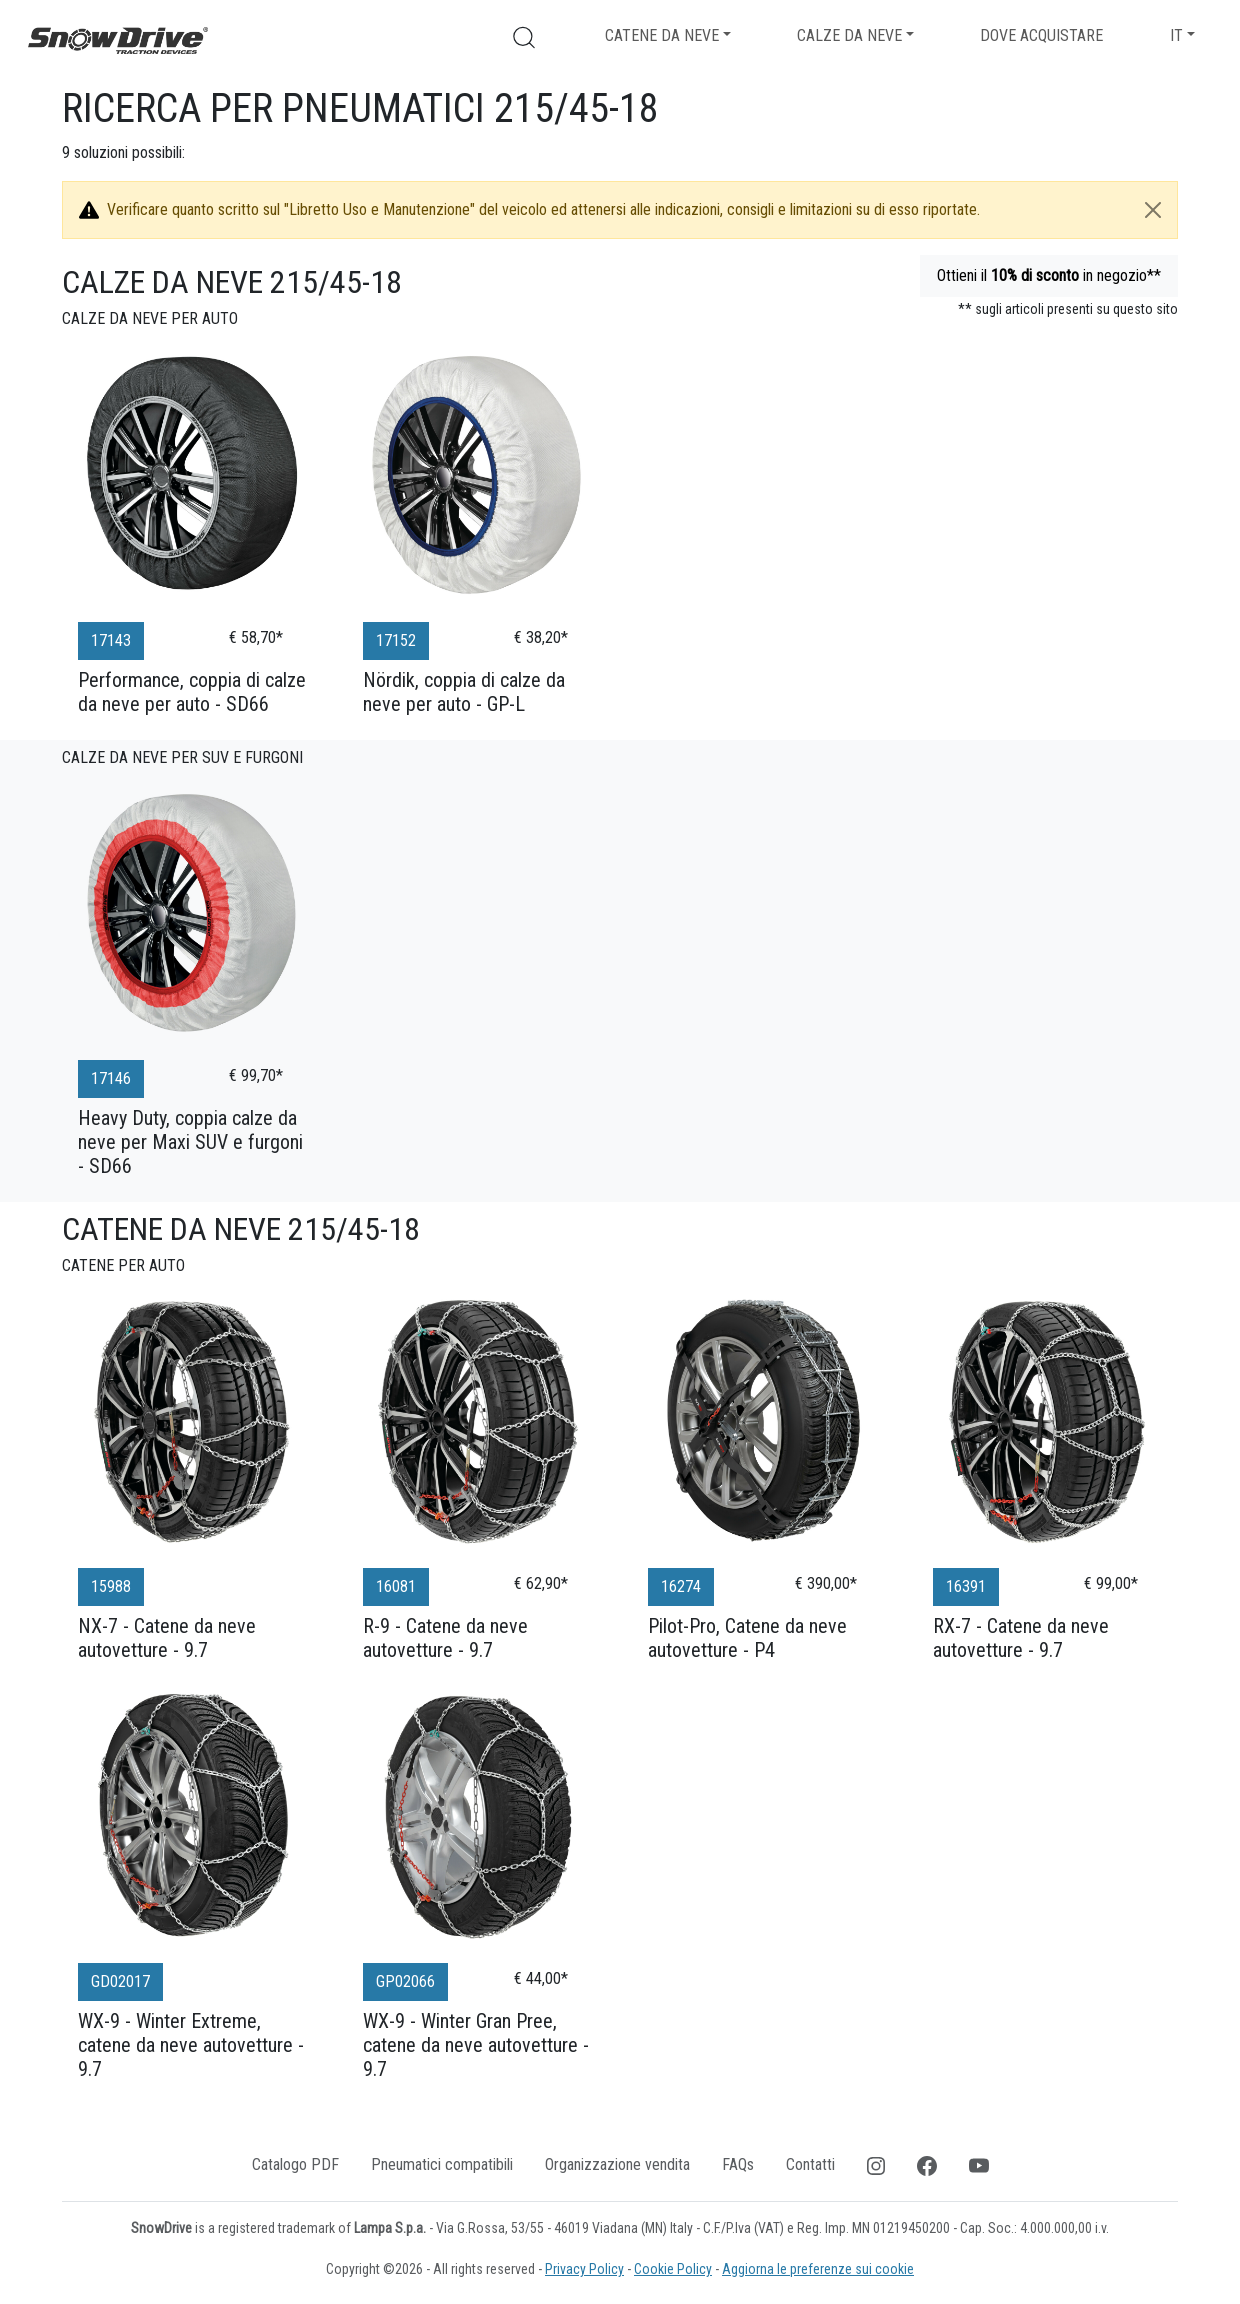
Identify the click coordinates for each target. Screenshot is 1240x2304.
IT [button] (1176, 35)
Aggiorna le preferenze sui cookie (818, 2269)
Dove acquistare (1041, 35)
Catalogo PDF (295, 2164)
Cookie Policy (673, 2269)
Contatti (810, 2164)
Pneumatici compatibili (442, 2164)
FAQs (738, 2164)
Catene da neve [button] (662, 35)
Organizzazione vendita (617, 2164)
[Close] (1153, 210)
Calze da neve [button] (849, 35)
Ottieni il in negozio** (1049, 275)
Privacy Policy (584, 2269)
